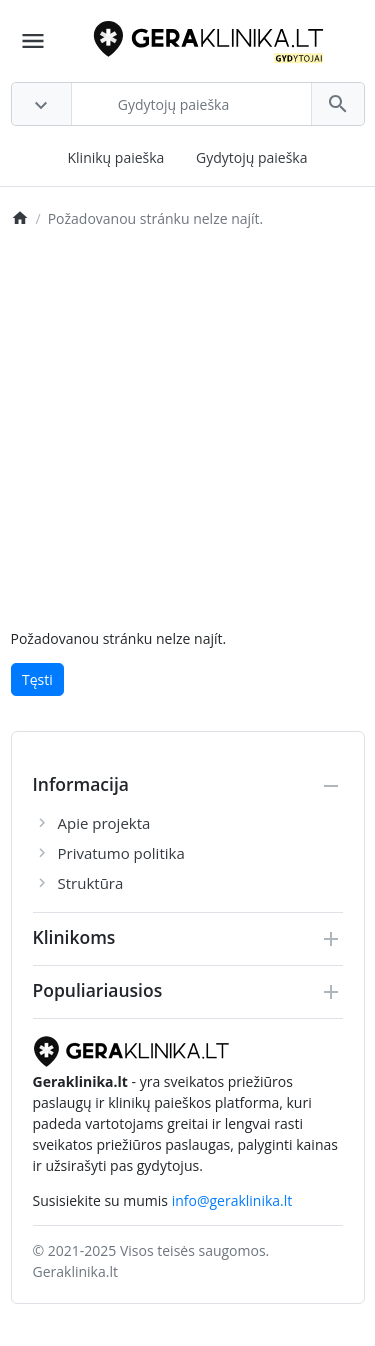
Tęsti (37, 679)
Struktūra (91, 883)
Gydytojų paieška (252, 157)
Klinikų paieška (115, 157)
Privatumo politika (121, 853)
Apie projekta (104, 823)
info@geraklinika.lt (232, 1200)
